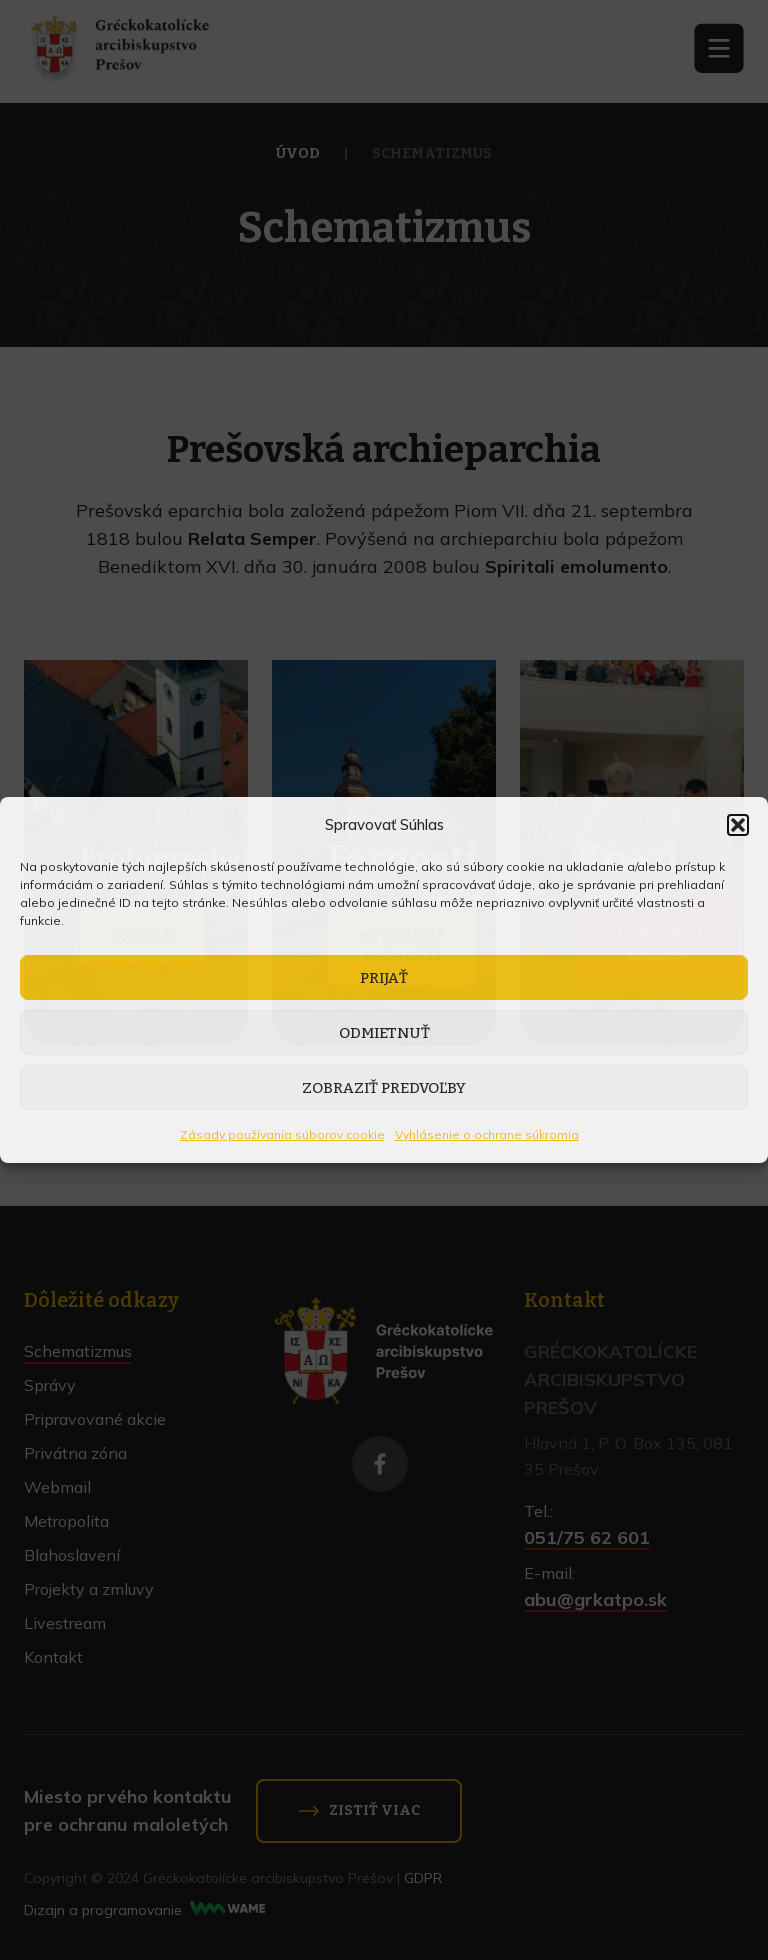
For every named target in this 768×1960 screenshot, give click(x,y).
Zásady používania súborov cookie (282, 1134)
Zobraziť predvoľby (384, 1088)
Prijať (384, 978)
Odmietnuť (384, 1033)
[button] (738, 825)
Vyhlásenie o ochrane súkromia (487, 1134)
